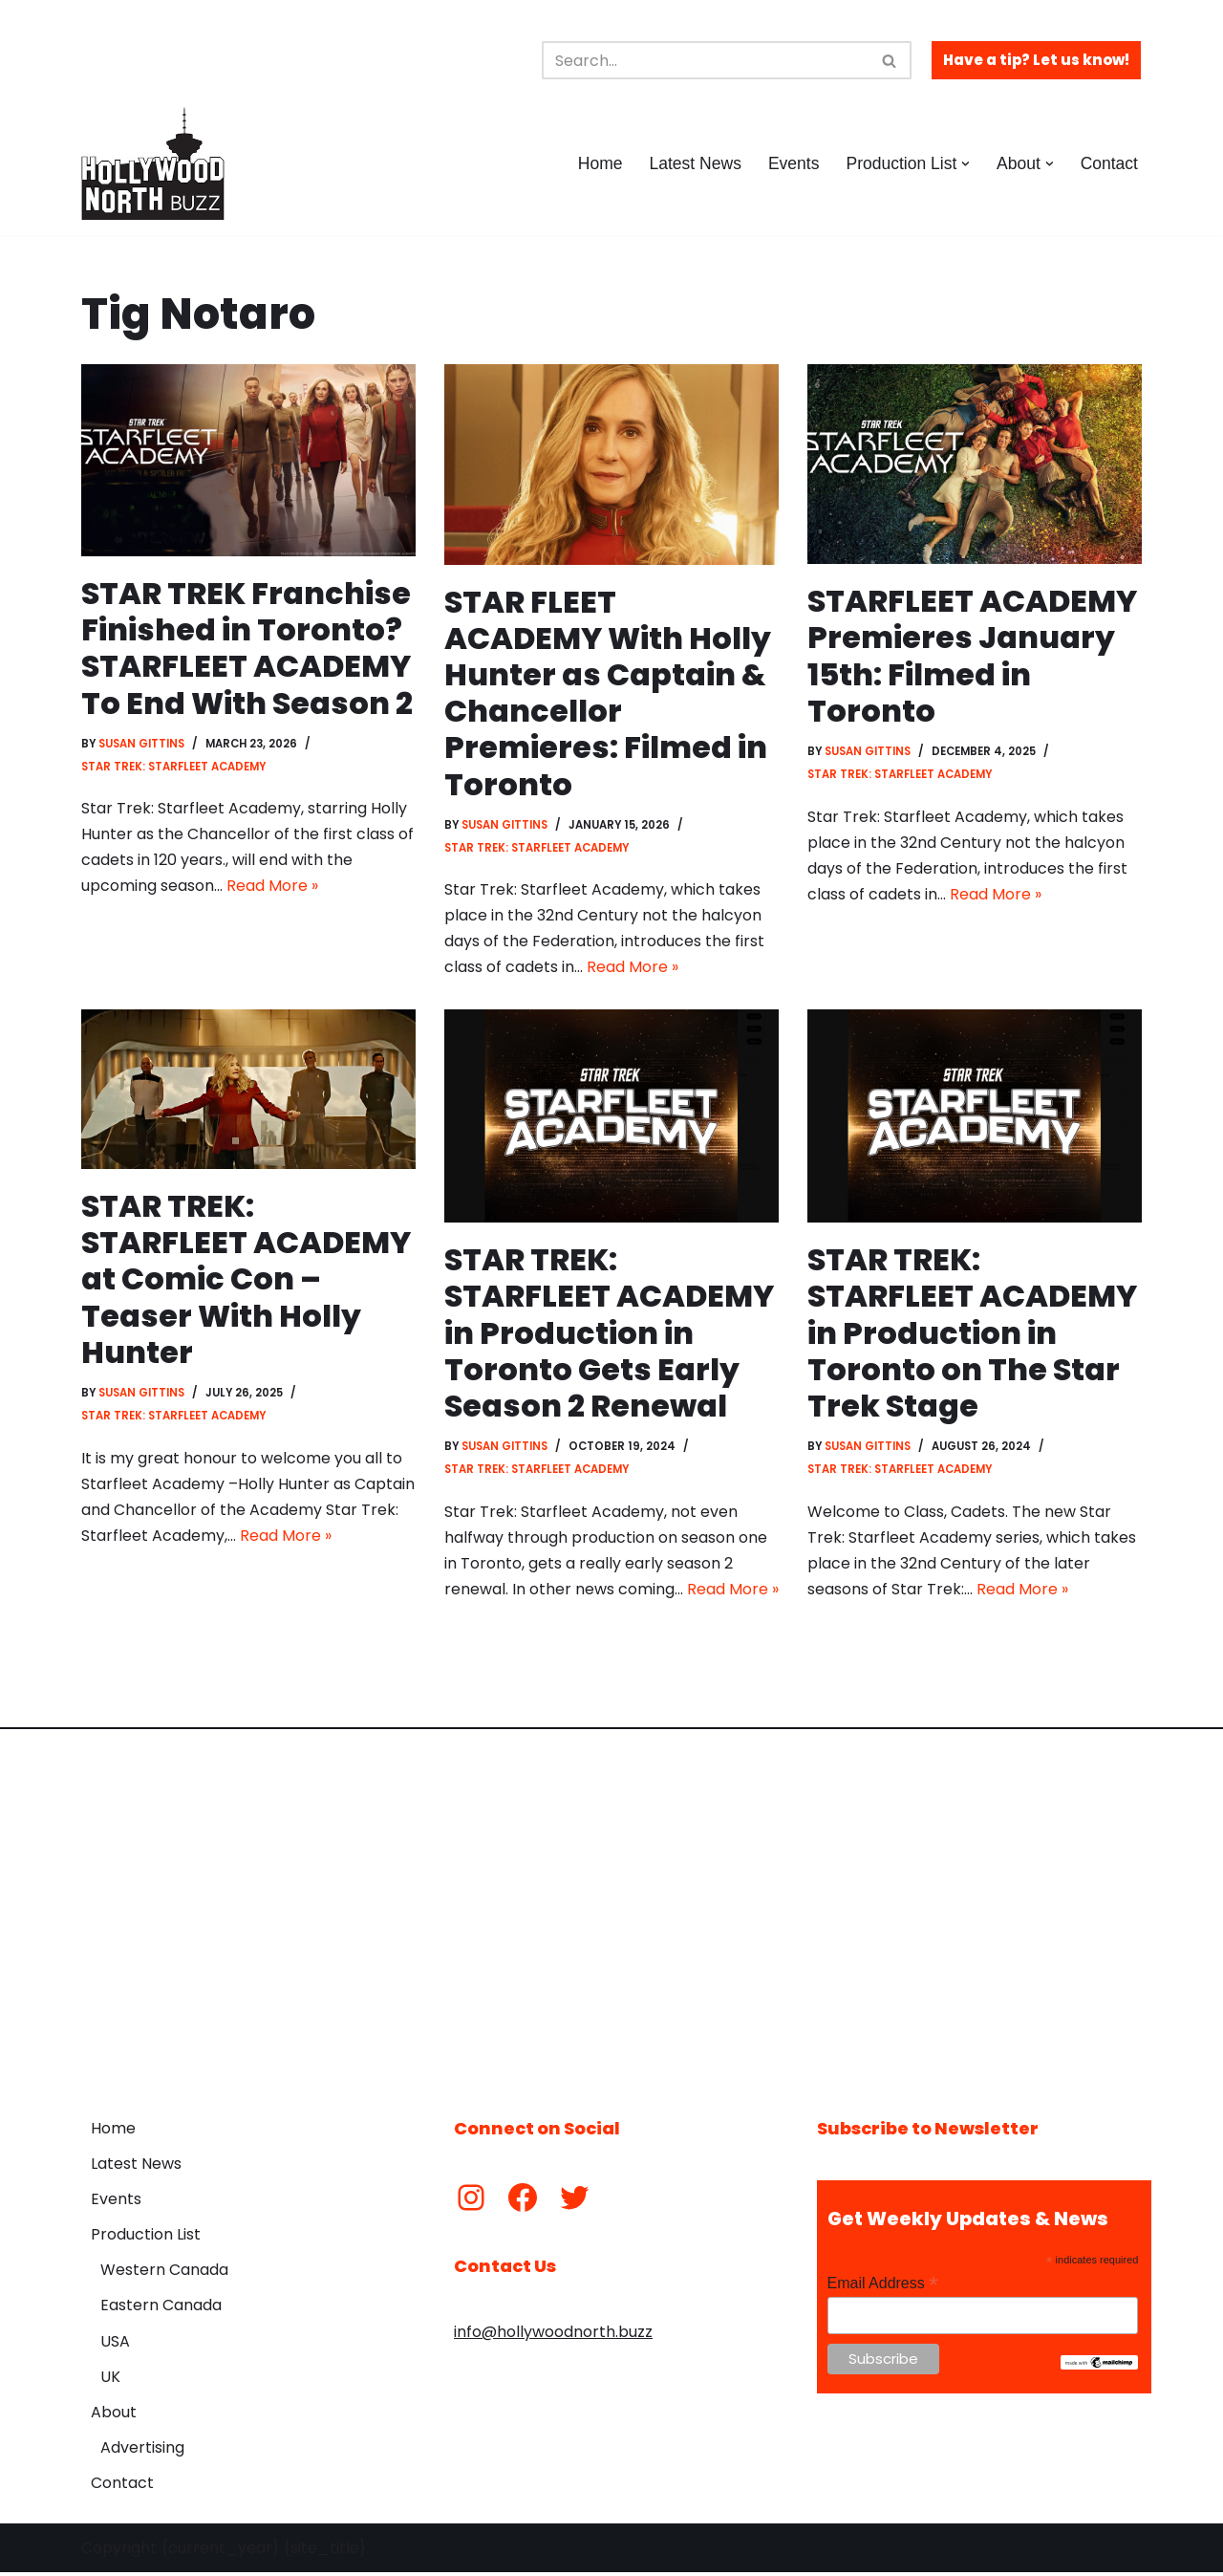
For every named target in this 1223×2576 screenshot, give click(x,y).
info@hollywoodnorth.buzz (553, 2337)
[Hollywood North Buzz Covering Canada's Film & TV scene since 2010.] (153, 163)
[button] (965, 164)
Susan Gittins (142, 744)
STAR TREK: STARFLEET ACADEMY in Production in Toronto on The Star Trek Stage (973, 1335)
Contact (1109, 163)
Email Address (882, 2287)
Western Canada (164, 2274)
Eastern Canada (161, 2310)
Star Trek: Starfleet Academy (174, 767)
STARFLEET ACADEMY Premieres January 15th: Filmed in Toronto (973, 655)
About (114, 2417)
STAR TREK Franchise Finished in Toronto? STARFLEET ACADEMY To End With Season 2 (247, 648)
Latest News (694, 163)
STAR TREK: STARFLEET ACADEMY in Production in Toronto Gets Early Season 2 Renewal (610, 1335)
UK (110, 2381)
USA (115, 2345)
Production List (146, 2239)
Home (598, 163)
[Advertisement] (611, 1912)
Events (793, 163)
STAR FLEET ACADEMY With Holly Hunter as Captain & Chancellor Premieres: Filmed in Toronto (608, 693)
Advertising (142, 2452)
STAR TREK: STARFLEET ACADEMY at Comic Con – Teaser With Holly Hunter (247, 1281)
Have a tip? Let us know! (1036, 60)
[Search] (705, 60)
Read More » (272, 888)
